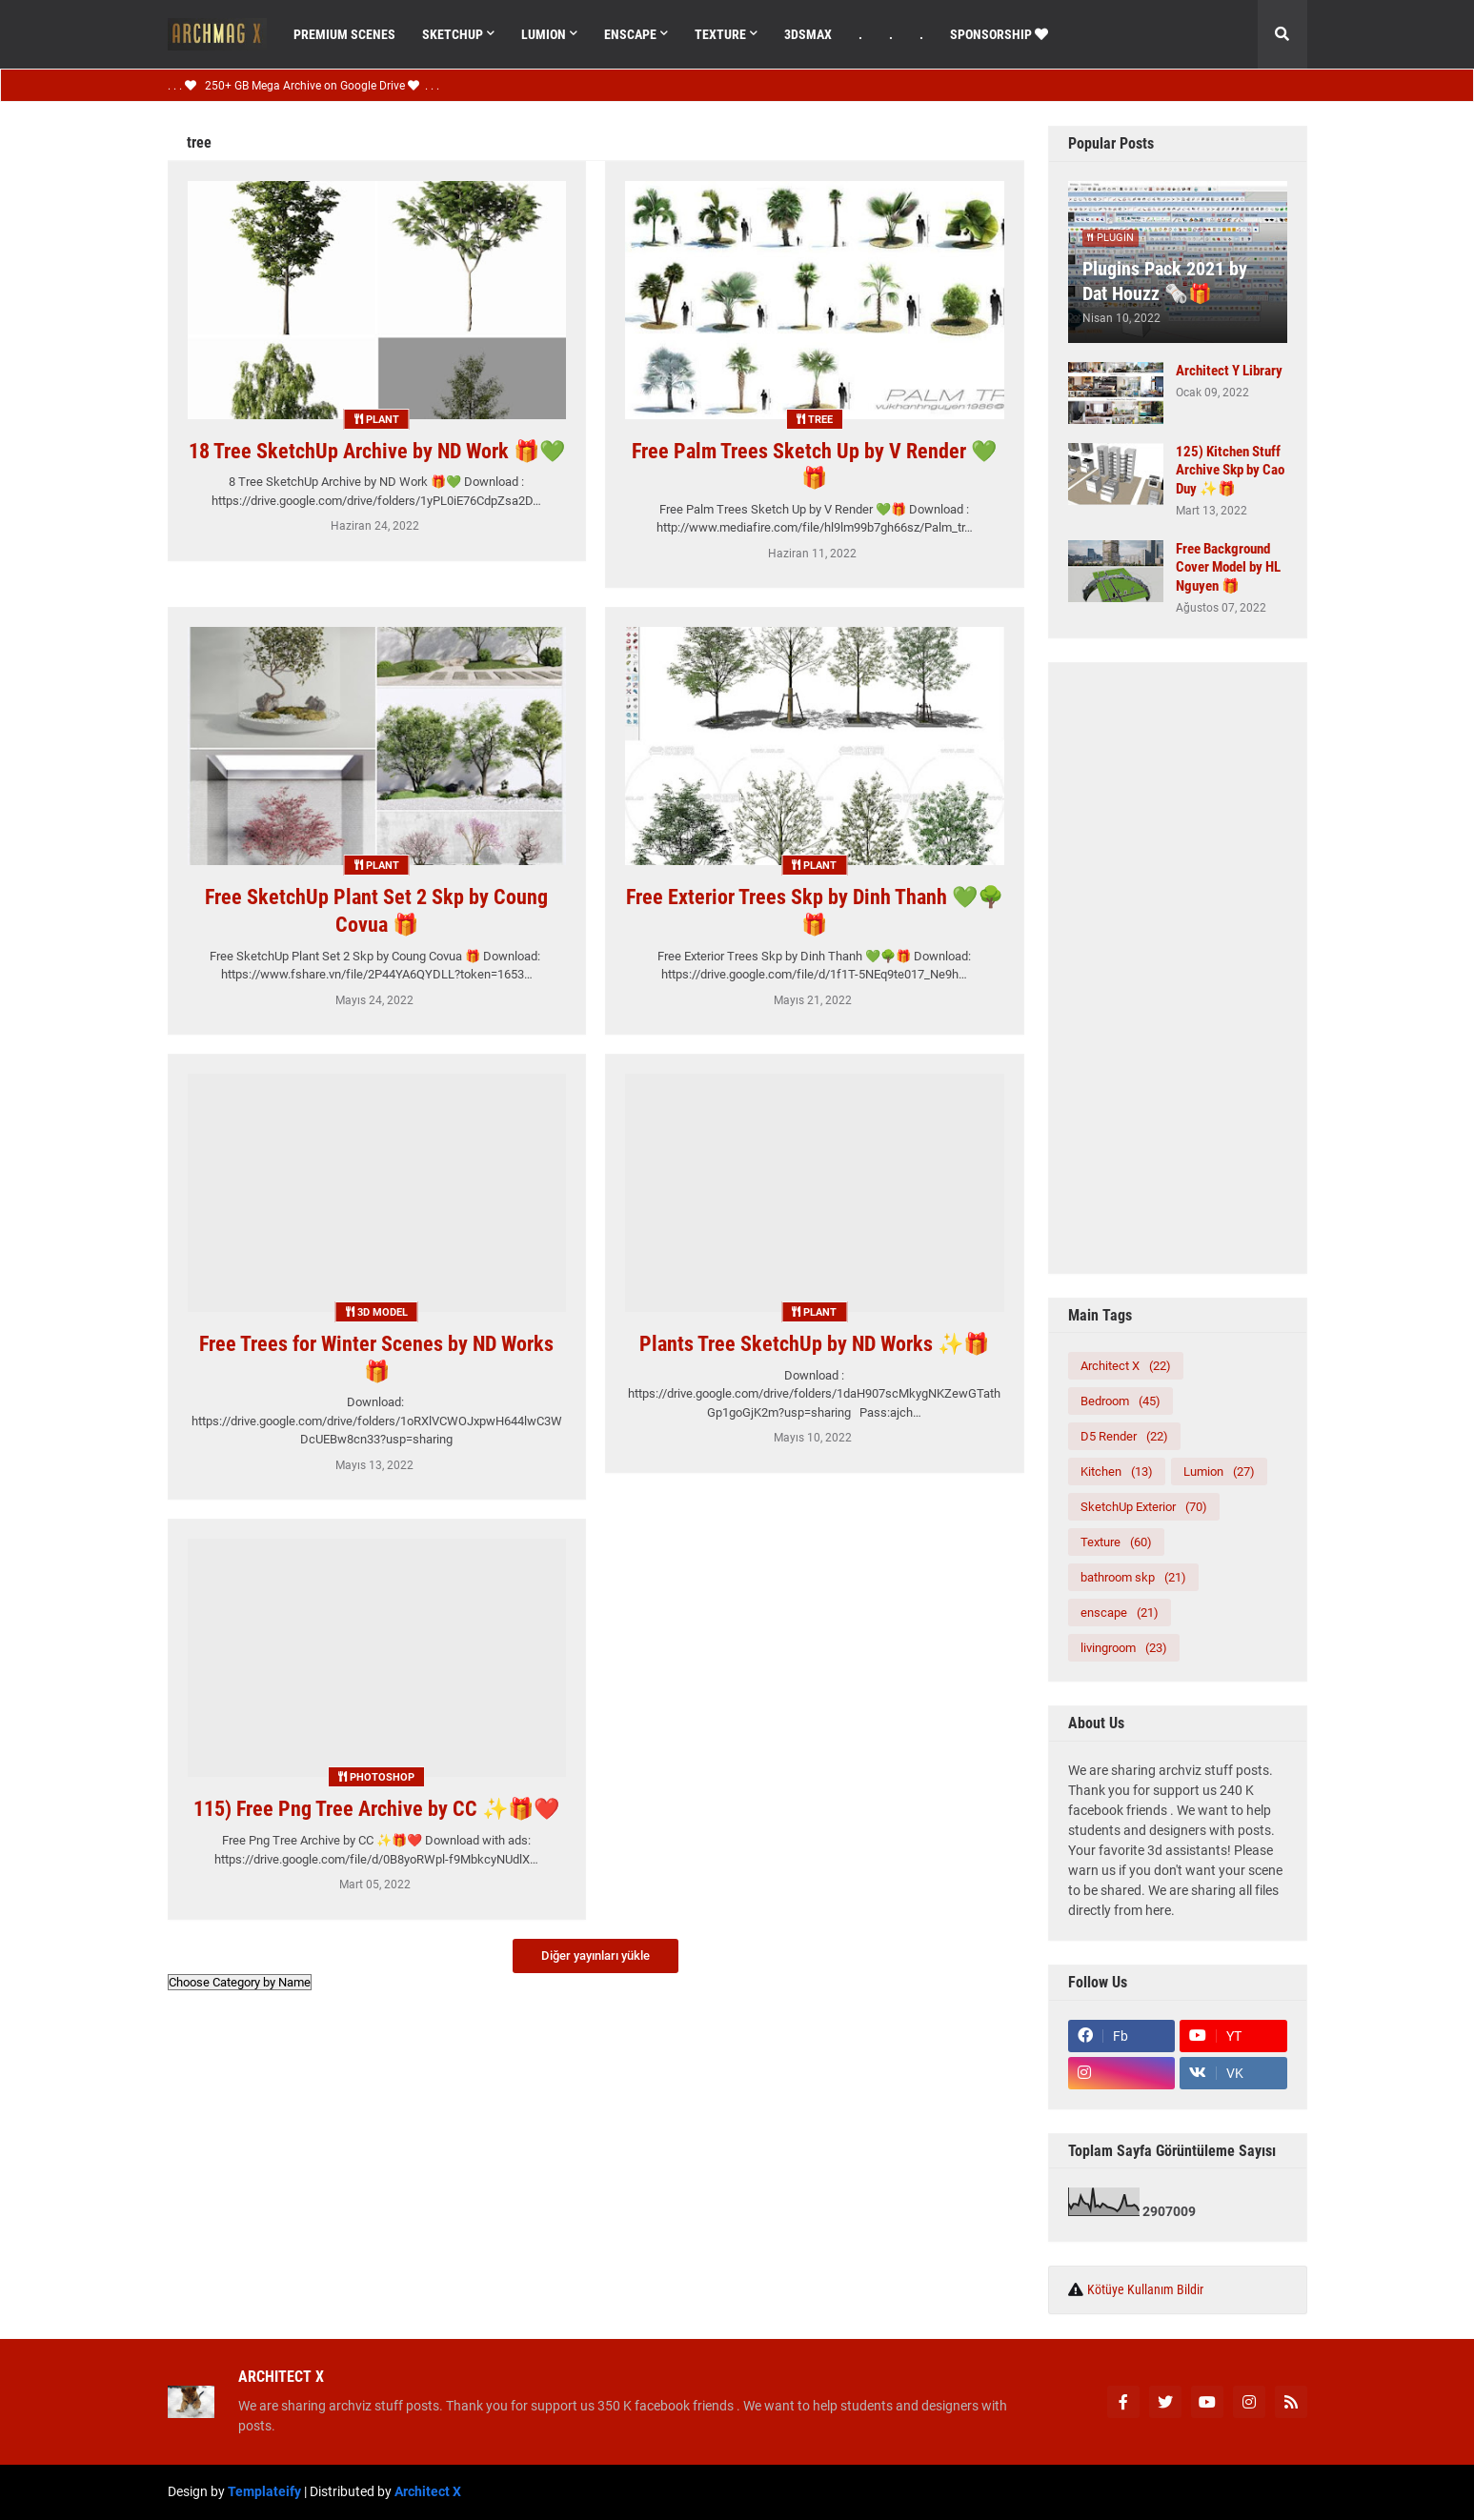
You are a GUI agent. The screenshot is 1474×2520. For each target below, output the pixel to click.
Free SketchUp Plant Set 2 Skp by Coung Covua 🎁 (376, 911)
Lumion (1219, 1471)
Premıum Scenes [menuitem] (344, 34)
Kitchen (1116, 1471)
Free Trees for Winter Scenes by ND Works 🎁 (376, 1357)
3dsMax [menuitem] (808, 34)
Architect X (1125, 1366)
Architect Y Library (1229, 370)
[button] (1282, 34)
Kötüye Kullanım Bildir (1145, 2289)
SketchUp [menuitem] (452, 34)
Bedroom (1120, 1401)
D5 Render (1124, 1436)
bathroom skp (1133, 1577)
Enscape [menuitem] (630, 34)
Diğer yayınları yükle (595, 1955)
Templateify (264, 2491)
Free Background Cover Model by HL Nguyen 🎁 (1228, 567)
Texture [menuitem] (720, 34)
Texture (1116, 1542)
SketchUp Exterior (1143, 1507)
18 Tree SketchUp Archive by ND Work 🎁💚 (377, 451)
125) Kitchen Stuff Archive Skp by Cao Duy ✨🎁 (1230, 470)
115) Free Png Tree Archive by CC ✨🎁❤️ (376, 1809)
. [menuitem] (860, 34)
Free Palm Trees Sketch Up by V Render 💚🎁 (814, 465)
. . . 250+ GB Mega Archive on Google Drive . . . (303, 85)
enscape (1119, 1612)
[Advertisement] (1177, 968)
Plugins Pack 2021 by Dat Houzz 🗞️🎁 (1164, 281)
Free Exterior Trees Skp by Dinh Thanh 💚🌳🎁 (814, 911)
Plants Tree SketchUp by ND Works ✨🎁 (814, 1344)
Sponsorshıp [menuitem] (999, 34)
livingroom (1123, 1648)
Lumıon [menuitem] (543, 34)
